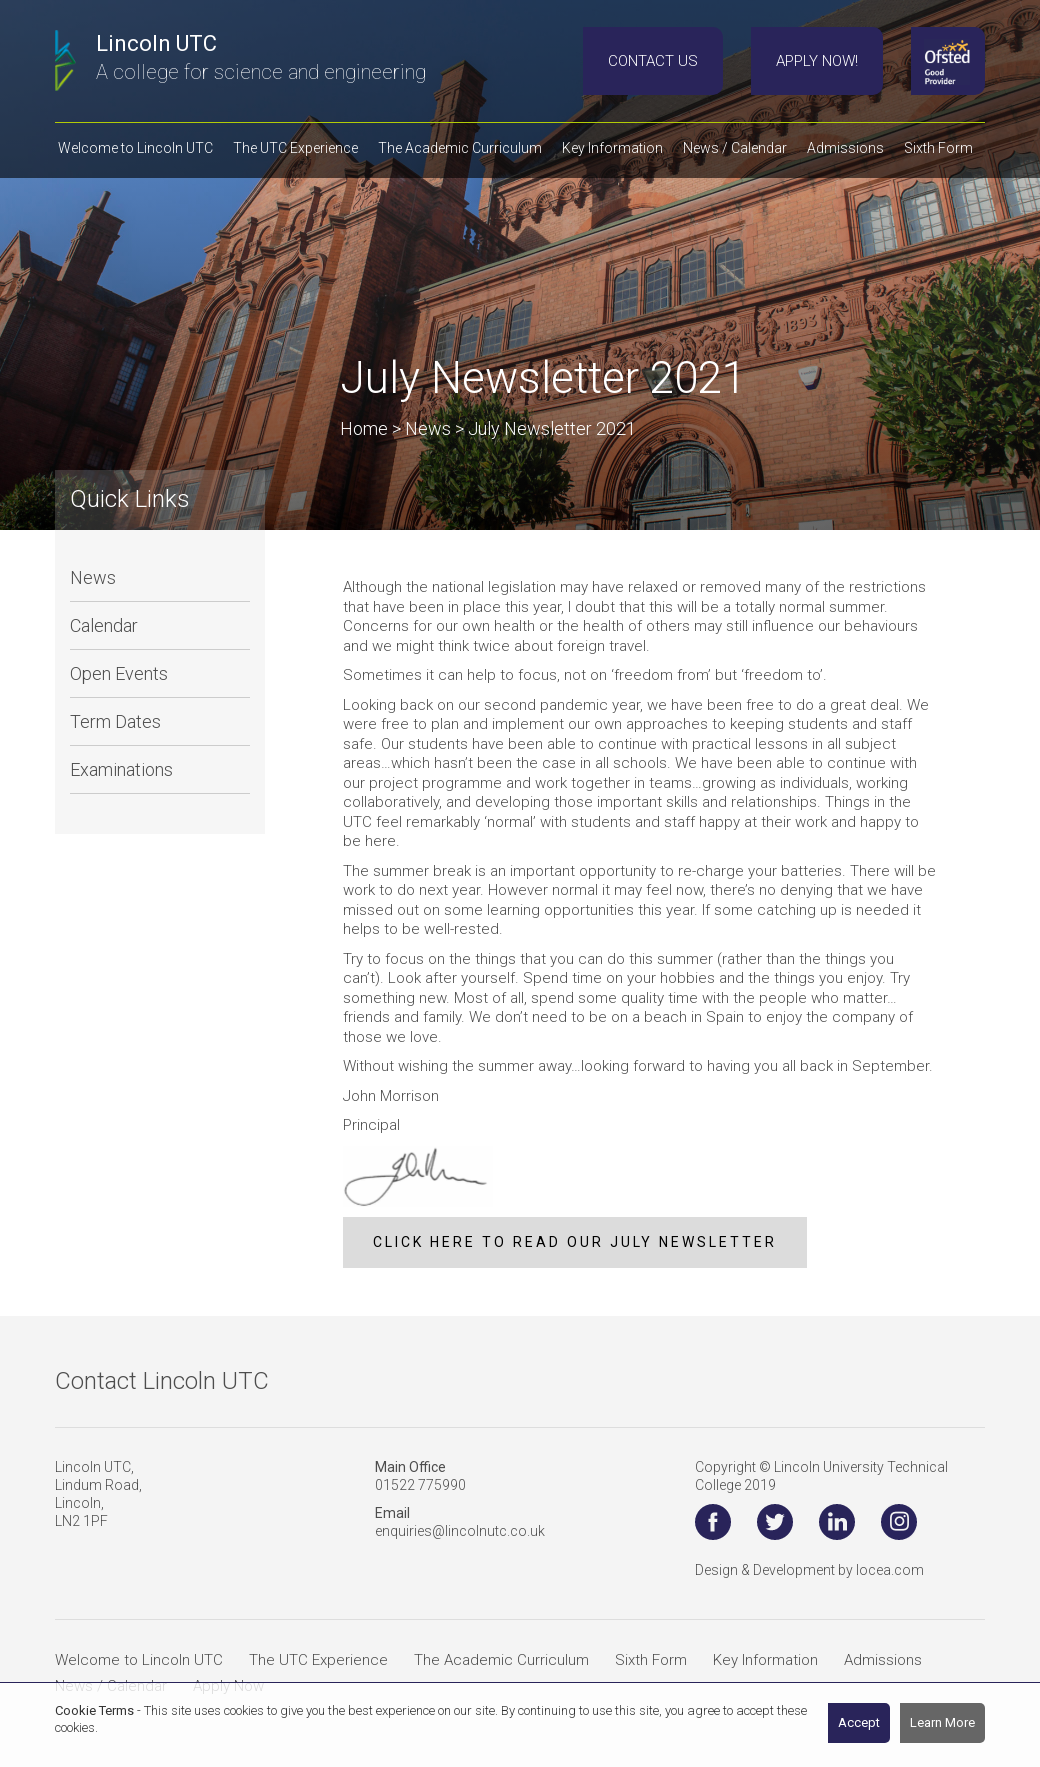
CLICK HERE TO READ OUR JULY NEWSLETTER (575, 1242)
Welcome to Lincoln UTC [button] (135, 148)
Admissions (883, 1660)
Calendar (104, 625)
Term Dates (115, 721)
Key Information (765, 1660)
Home (364, 428)
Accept (859, 1722)
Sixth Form (651, 1660)
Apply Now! (817, 61)
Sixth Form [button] (938, 148)
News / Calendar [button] (735, 148)
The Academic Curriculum (501, 1660)
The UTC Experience (318, 1660)
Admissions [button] (845, 148)
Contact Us (653, 61)
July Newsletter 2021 (552, 428)
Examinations (121, 769)
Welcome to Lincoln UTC (139, 1660)
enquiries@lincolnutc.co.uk (460, 1531)
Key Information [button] (612, 148)
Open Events (119, 673)
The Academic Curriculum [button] (460, 148)
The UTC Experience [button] (295, 148)
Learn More (942, 1722)
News (93, 577)
